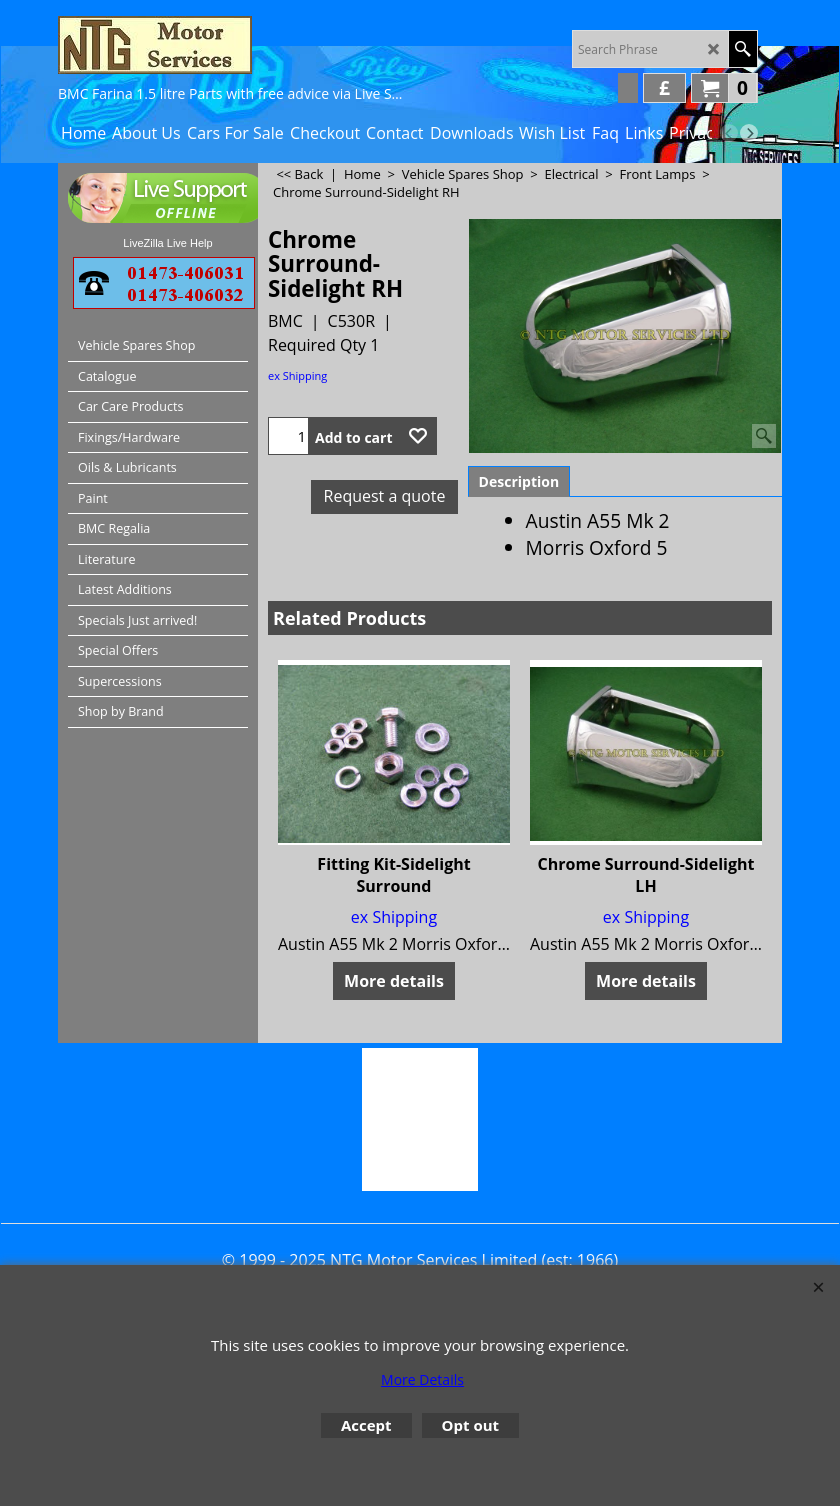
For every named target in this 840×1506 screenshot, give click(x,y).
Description (519, 481)
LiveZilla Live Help (167, 243)
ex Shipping (297, 375)
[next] (749, 133)
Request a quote (385, 496)
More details (394, 981)
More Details (422, 1379)
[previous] (729, 133)
